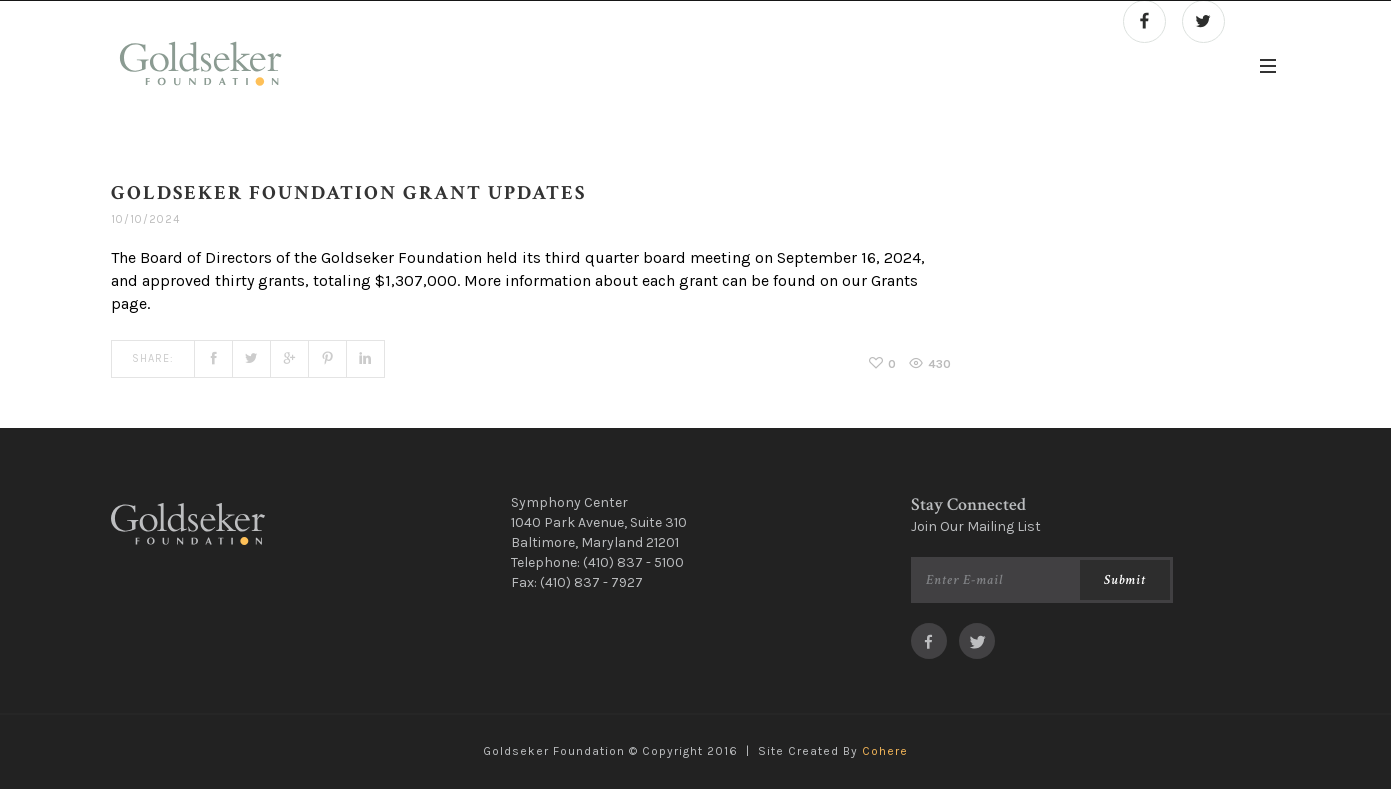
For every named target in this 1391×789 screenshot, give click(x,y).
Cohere (885, 751)
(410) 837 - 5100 (633, 562)
